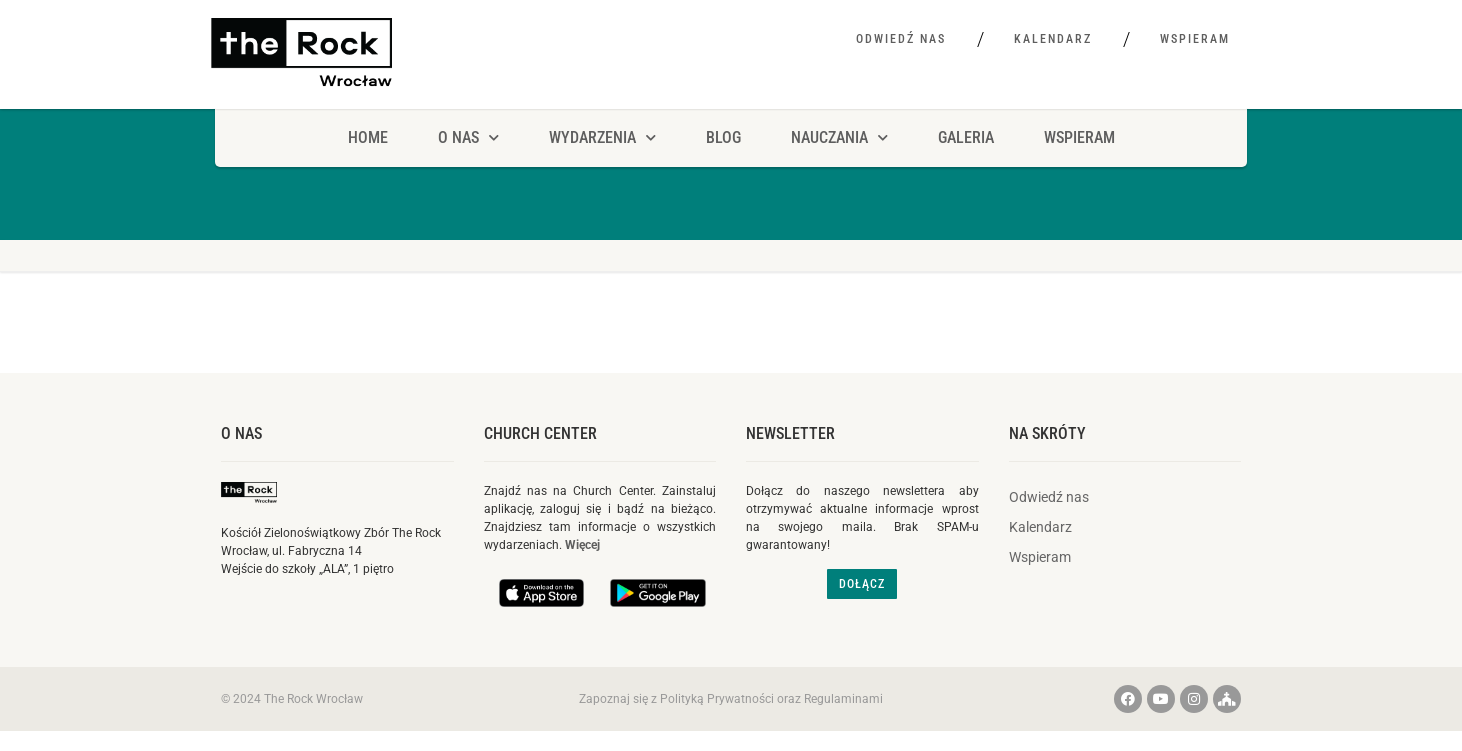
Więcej (582, 545)
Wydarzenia (602, 137)
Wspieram (1195, 39)
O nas (241, 433)
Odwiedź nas (901, 39)
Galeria (966, 137)
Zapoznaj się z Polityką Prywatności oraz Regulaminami (731, 699)
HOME (368, 137)
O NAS (468, 137)
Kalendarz (1053, 39)
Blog (723, 137)
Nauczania (839, 137)
